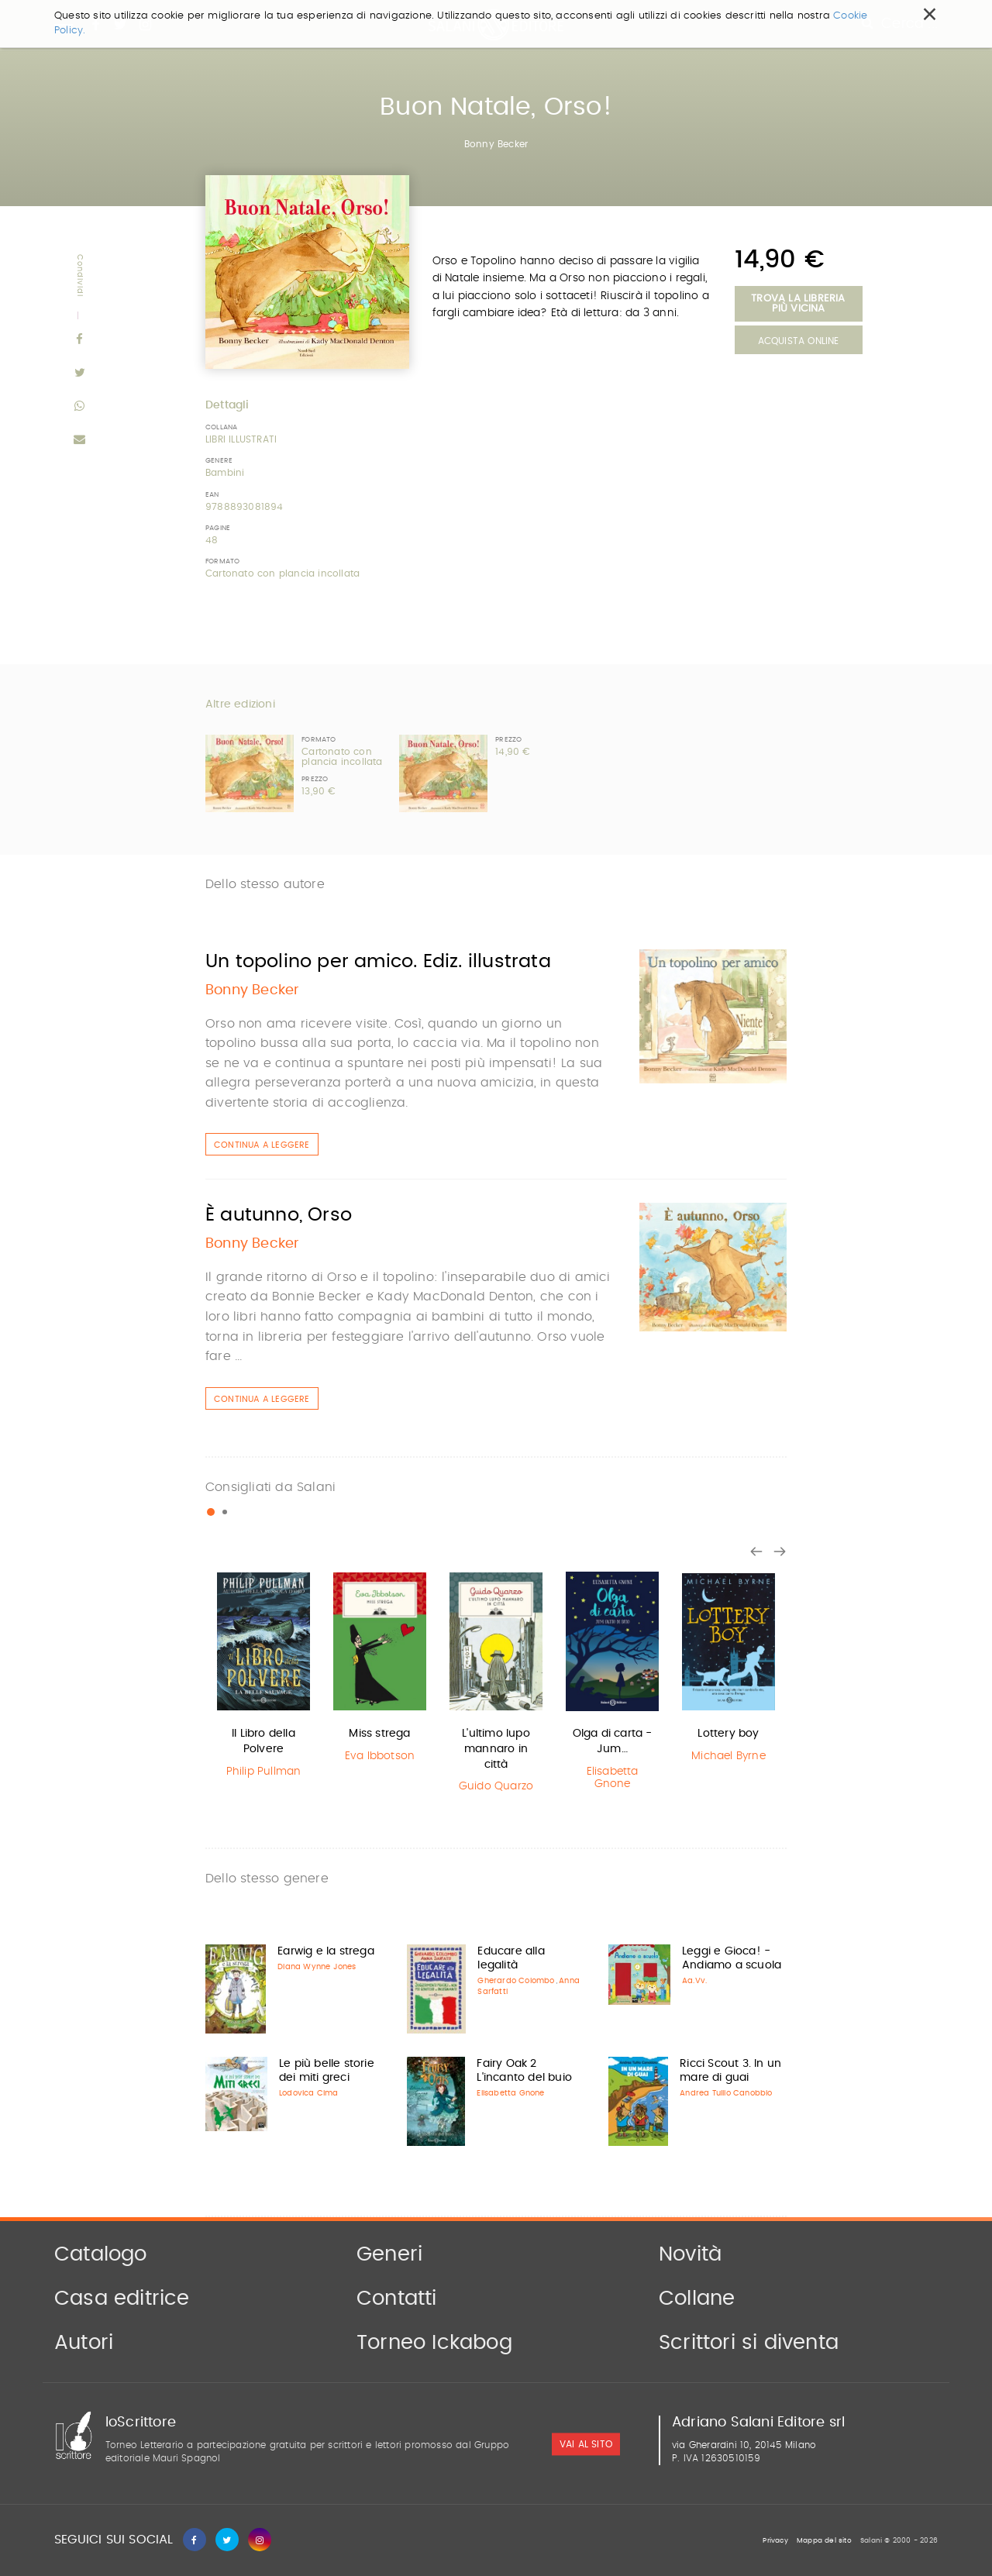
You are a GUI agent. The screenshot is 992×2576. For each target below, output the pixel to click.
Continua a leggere (262, 1145)
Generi (389, 2254)
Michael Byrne (728, 1756)
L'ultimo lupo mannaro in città (496, 1748)
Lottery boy (728, 1733)
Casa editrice (122, 2298)
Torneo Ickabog (434, 2343)
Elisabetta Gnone (613, 1778)
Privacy (775, 2540)
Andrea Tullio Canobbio (726, 2093)
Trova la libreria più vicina (798, 304)
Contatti (396, 2298)
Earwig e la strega (325, 1951)
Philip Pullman (263, 1771)
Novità (690, 2254)
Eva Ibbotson (380, 1756)
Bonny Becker (496, 144)
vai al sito (586, 2444)
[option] (263, 1677)
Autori (83, 2343)
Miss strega (379, 1733)
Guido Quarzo (496, 1786)
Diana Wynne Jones (316, 1967)
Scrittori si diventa (749, 2343)
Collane (697, 2298)
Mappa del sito (824, 2540)
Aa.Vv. (694, 1981)
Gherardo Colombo (515, 1981)
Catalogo (100, 2254)
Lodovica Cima (309, 2093)
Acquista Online (798, 341)
